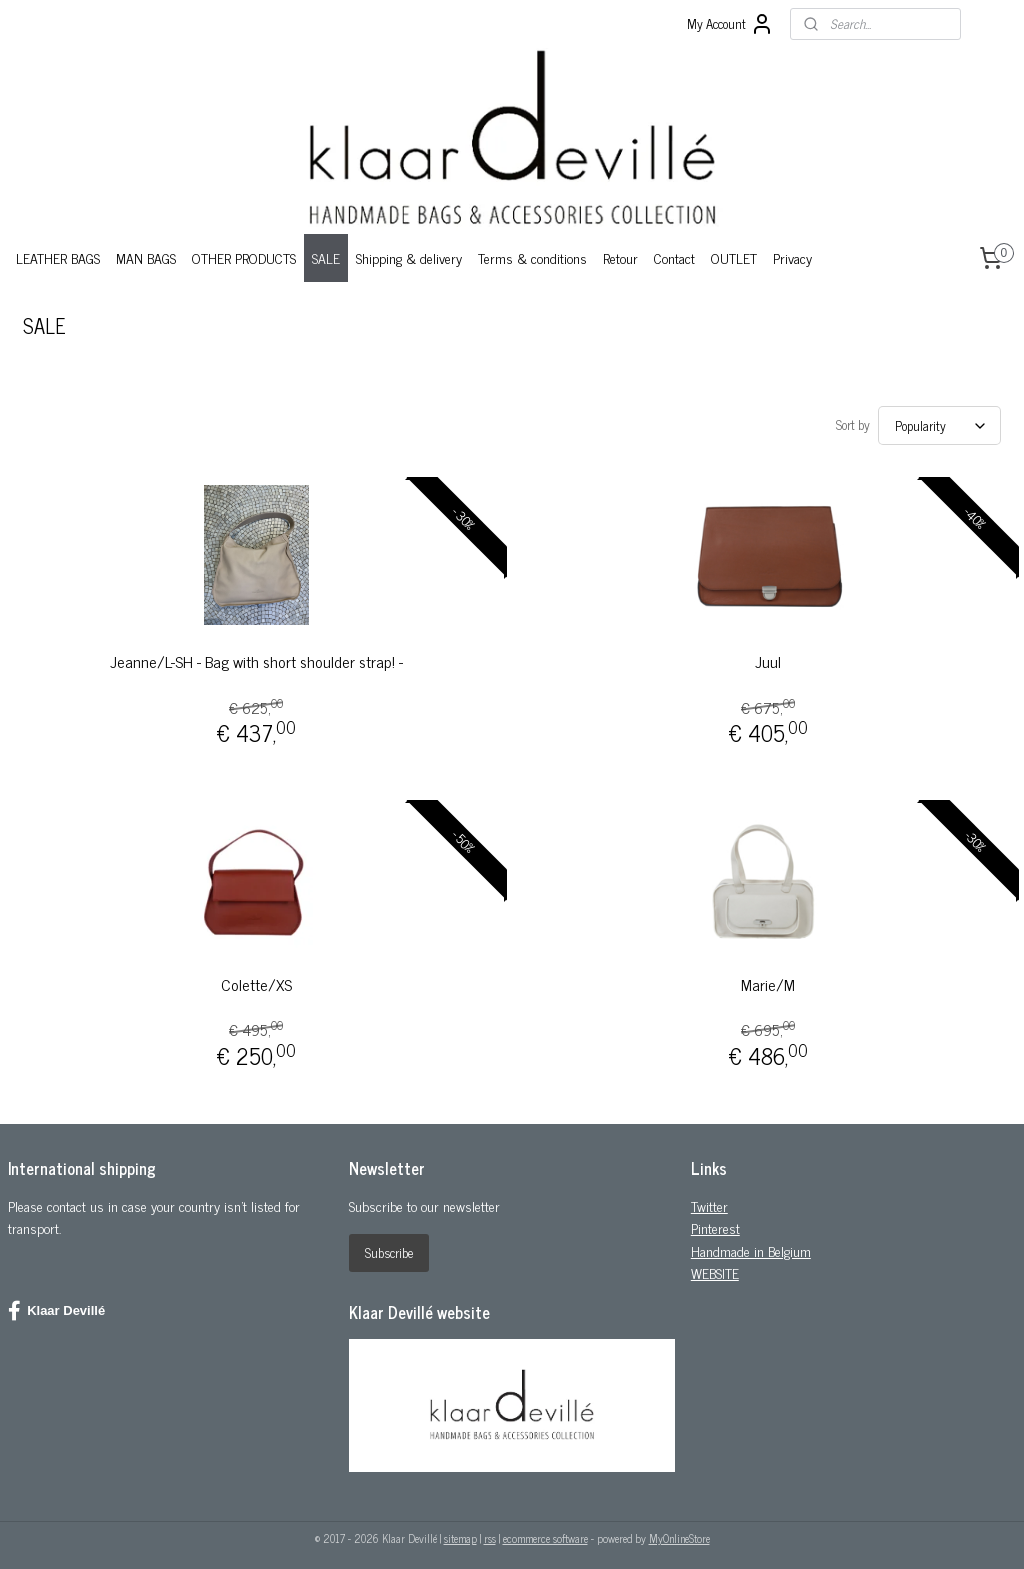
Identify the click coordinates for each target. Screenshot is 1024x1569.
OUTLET (734, 257)
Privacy (792, 257)
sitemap (460, 1532)
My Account (730, 24)
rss (490, 1532)
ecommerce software (545, 1532)
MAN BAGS (146, 257)
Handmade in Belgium (751, 1244)
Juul (768, 655)
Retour (620, 257)
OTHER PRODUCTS (244, 257)
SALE (326, 257)
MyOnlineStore (679, 1532)
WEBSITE (715, 1266)
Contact (674, 257)
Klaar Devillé (56, 1305)
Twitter (709, 1199)
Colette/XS (256, 978)
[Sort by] (939, 422)
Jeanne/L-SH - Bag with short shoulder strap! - (256, 655)
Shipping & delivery (409, 257)
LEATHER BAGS (58, 257)
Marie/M (768, 978)
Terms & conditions (532, 257)
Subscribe (389, 1246)
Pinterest (715, 1221)
